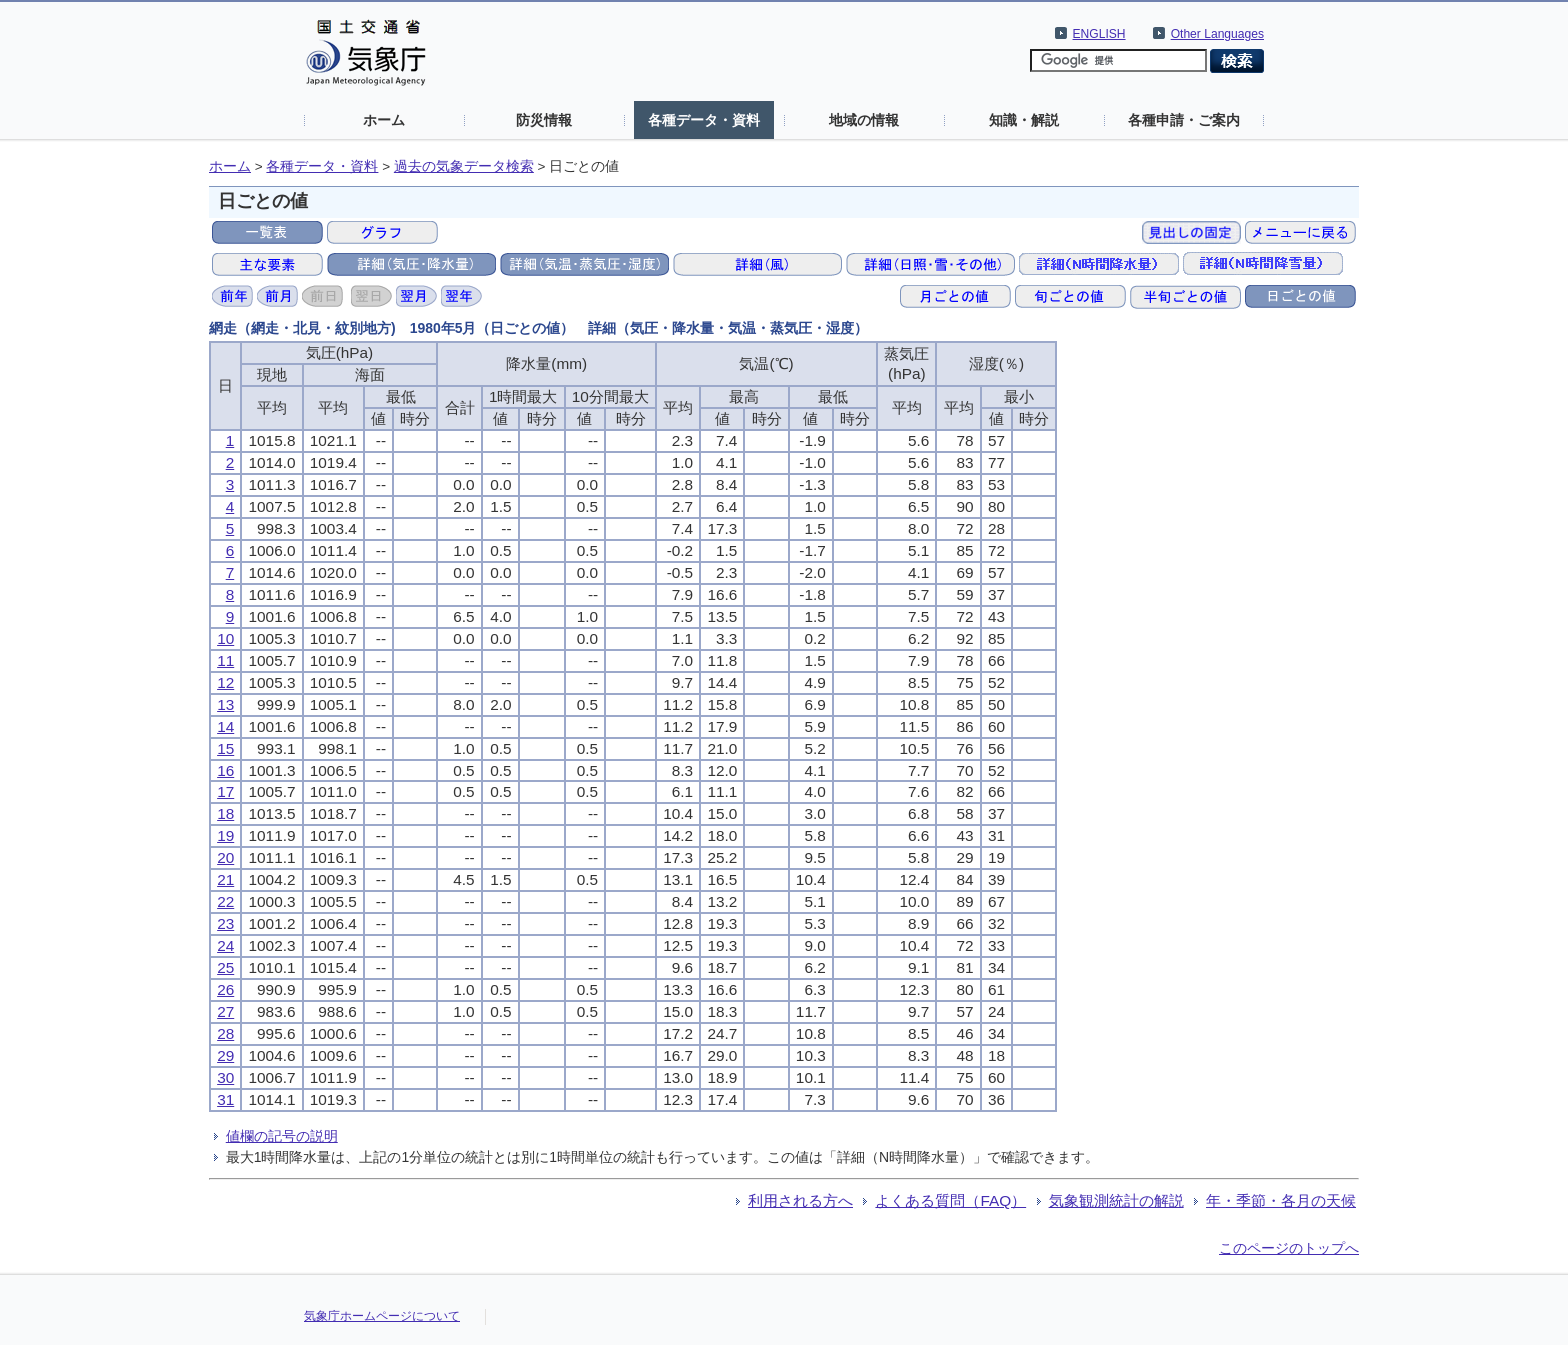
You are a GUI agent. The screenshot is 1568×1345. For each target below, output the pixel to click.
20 (225, 857)
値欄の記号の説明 (282, 1136)
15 (225, 748)
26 (225, 989)
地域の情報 (864, 120)
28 (225, 1033)
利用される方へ (800, 1200)
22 (225, 901)
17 (225, 791)
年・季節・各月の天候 (1281, 1200)
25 (225, 967)
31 (225, 1099)
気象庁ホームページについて (382, 1316)
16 (225, 770)
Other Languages (1217, 34)
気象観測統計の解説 (1116, 1200)
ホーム (384, 120)
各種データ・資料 (704, 120)
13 (225, 704)
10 (225, 638)
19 (225, 835)
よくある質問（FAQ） (950, 1200)
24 (225, 945)
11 (225, 660)
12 (225, 682)
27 (225, 1011)
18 (225, 813)
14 (225, 726)
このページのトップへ (1289, 1248)
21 (225, 879)
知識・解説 (1024, 120)
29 (225, 1055)
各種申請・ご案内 (1184, 120)
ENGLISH (1099, 34)
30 (225, 1077)
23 (225, 923)
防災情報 (544, 120)
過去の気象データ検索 (464, 166)
